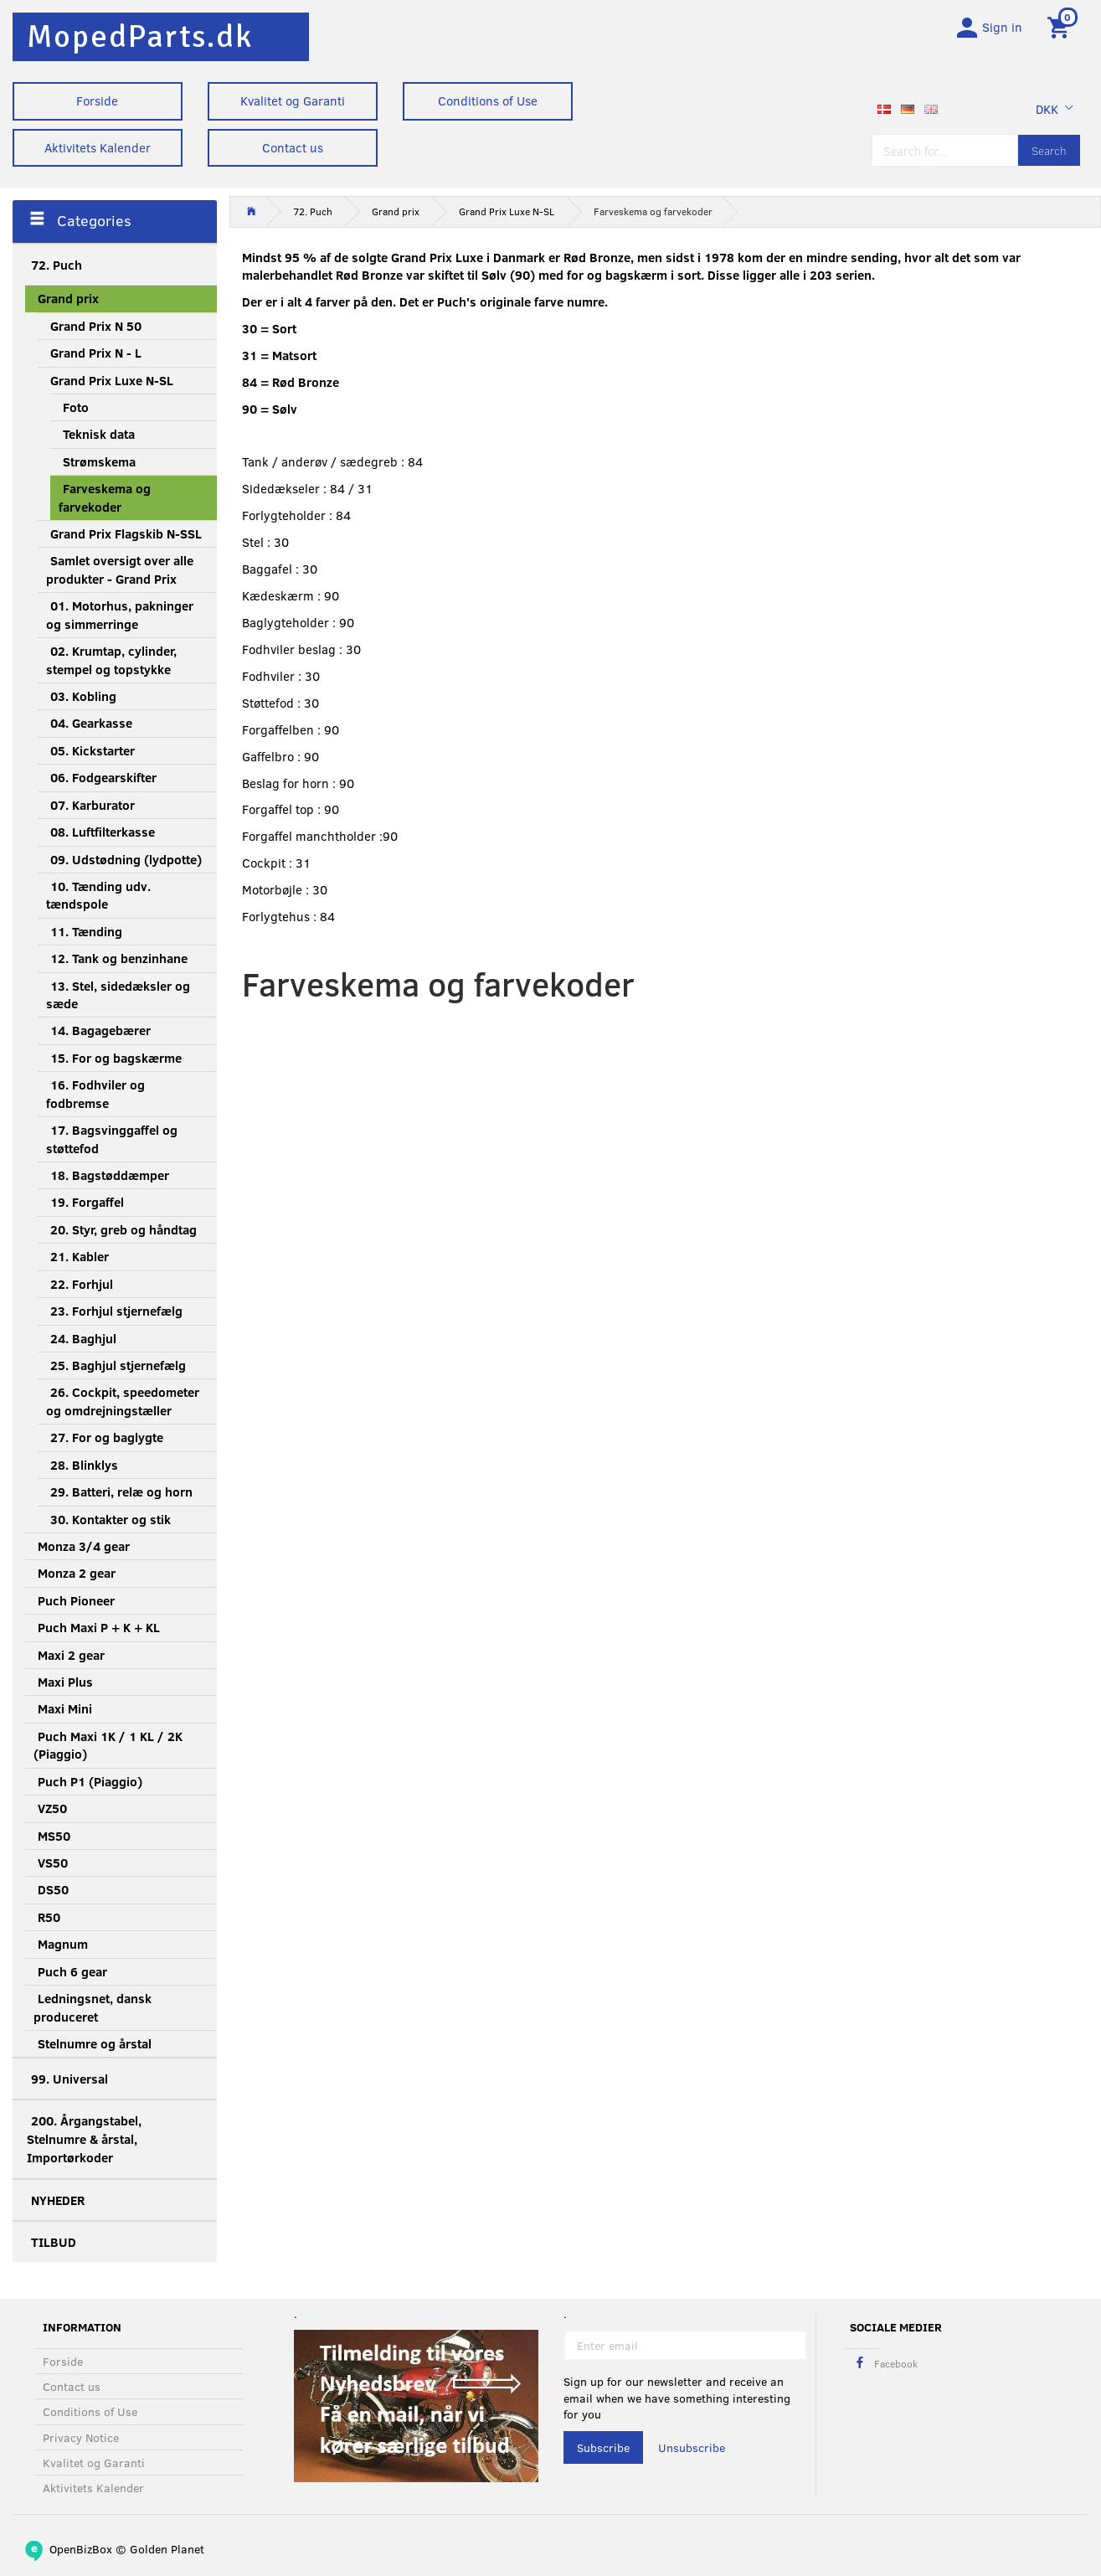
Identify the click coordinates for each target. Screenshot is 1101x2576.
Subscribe (603, 2447)
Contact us (292, 147)
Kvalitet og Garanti (292, 100)
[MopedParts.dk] (140, 36)
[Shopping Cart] (1061, 27)
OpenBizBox (80, 2549)
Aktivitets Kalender (97, 147)
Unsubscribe (691, 2447)
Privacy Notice (81, 2437)
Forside (97, 100)
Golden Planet (167, 2549)
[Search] (1049, 153)
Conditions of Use (488, 100)
